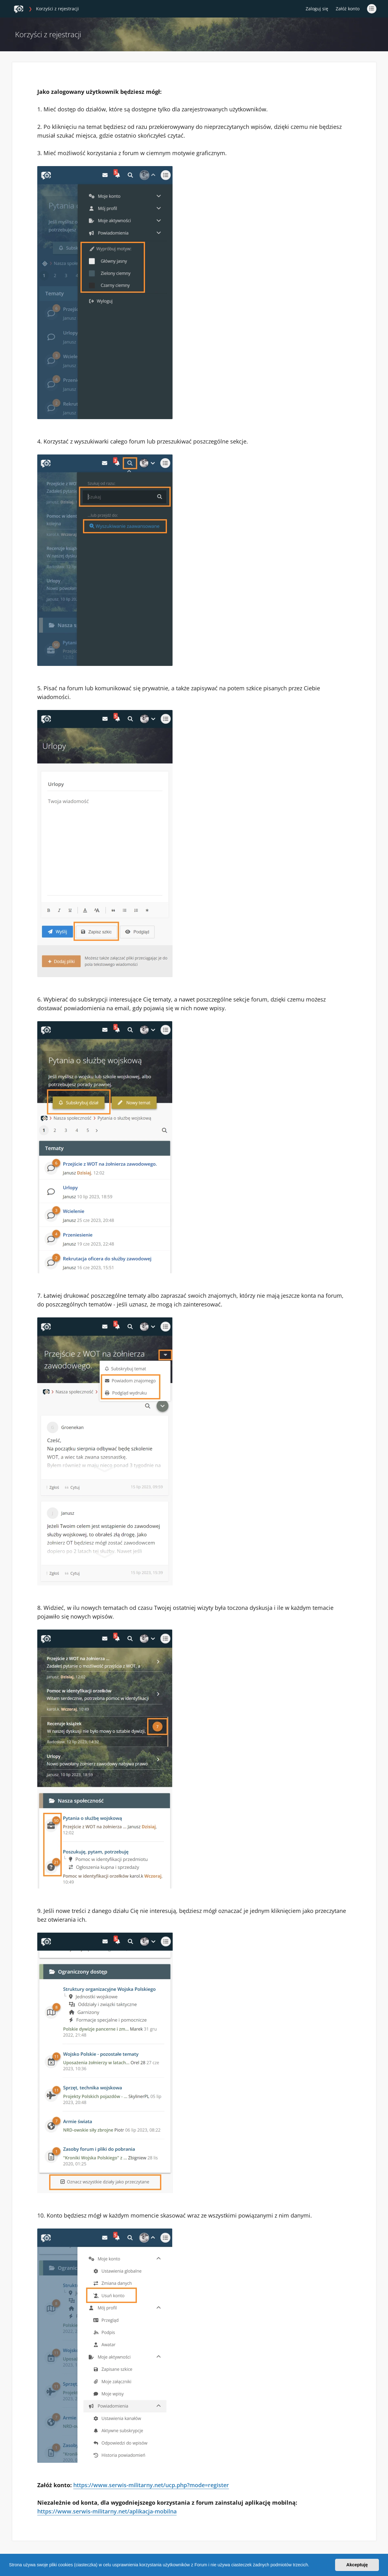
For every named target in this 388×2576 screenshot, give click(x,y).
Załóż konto (348, 9)
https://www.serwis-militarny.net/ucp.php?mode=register (151, 2485)
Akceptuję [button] (357, 2564)
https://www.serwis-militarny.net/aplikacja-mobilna (107, 2511)
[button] (311, 2566)
